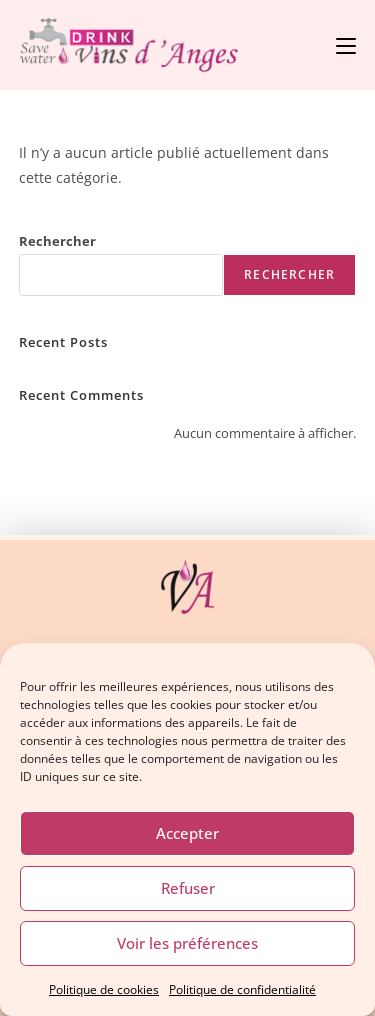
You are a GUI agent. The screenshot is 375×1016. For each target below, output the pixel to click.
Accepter (187, 833)
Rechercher (57, 241)
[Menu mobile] (346, 45)
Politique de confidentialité (242, 989)
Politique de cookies (104, 989)
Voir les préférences (187, 943)
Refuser (188, 888)
